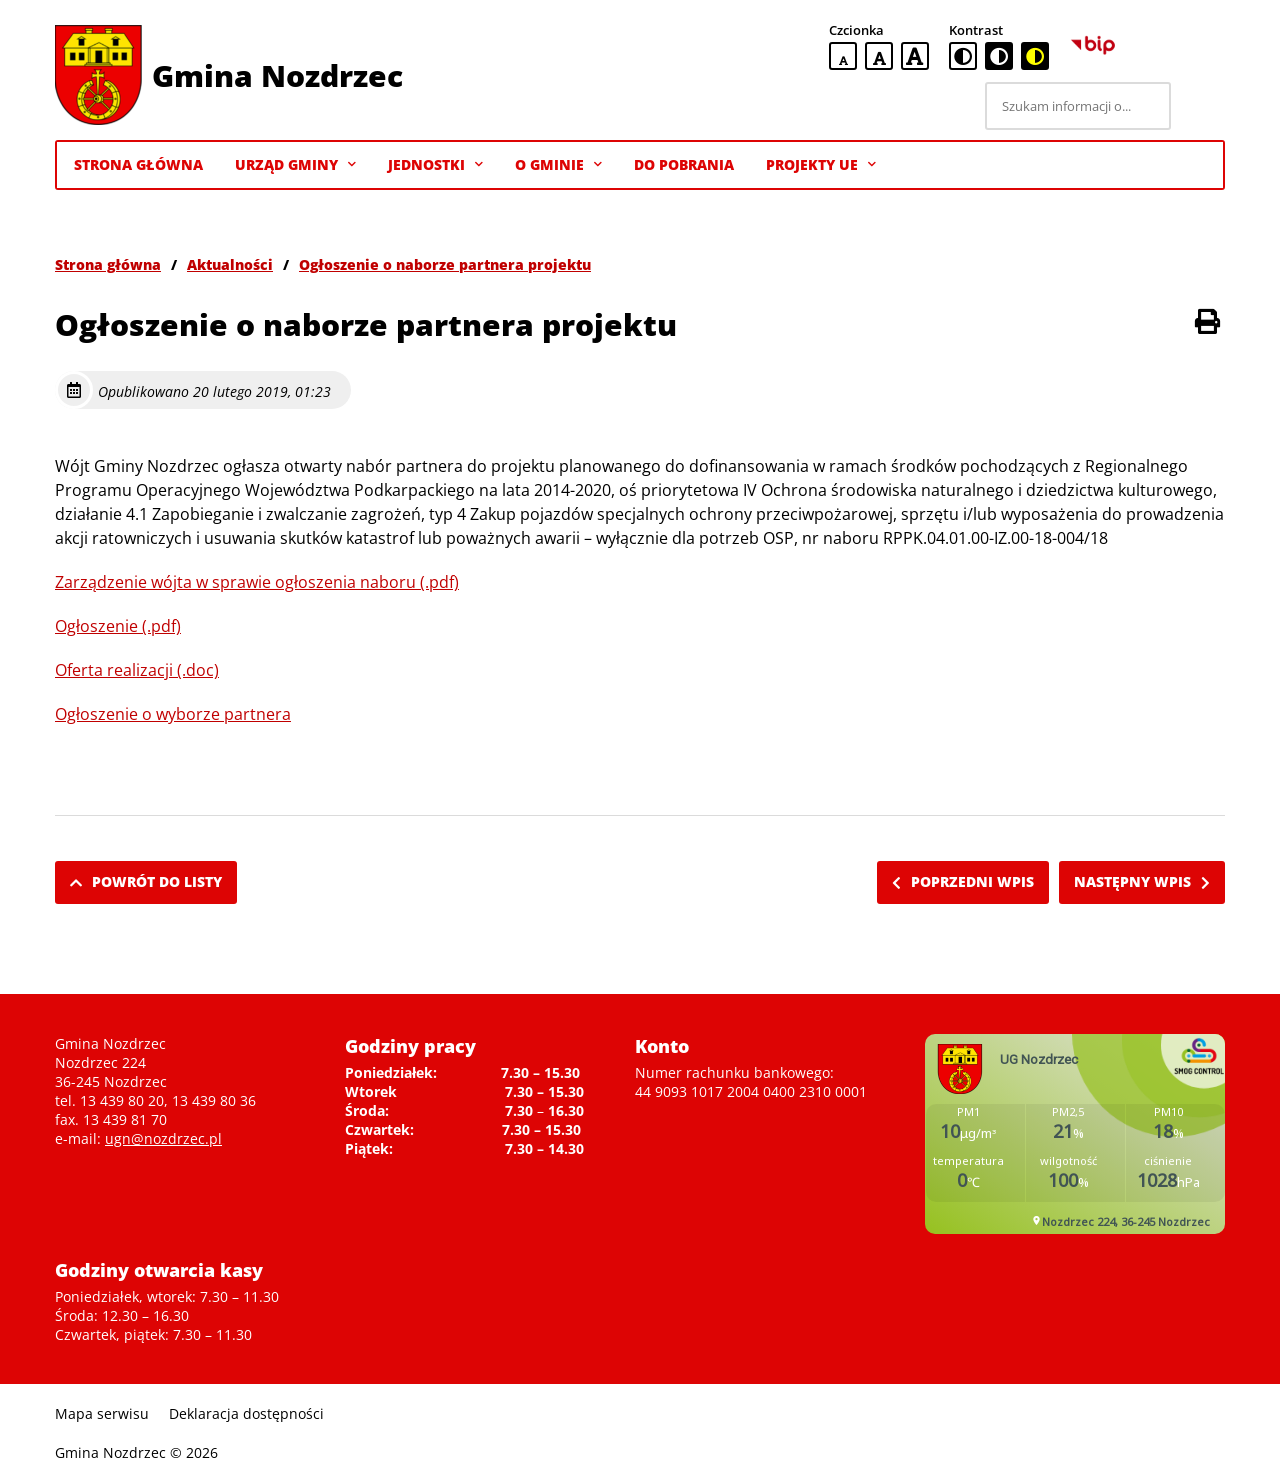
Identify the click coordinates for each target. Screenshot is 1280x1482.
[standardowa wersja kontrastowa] (963, 56)
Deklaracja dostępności (246, 1413)
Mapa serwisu (102, 1413)
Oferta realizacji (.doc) (137, 670)
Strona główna (108, 264)
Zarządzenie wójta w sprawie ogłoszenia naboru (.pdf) (257, 582)
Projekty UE (821, 165)
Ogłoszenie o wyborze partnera (173, 714)
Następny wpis (1142, 881)
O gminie (558, 165)
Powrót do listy (146, 881)
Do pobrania (684, 164)
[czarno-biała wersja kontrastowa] (999, 56)
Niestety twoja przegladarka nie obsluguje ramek (1075, 1134)
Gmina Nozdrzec (277, 75)
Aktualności (230, 264)
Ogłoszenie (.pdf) (118, 626)
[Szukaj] (1201, 106)
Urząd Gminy (295, 165)
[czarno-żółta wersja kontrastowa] (1035, 56)
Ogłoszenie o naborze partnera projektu (445, 264)
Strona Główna (138, 164)
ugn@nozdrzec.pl (163, 1138)
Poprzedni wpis (963, 881)
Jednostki (435, 165)
